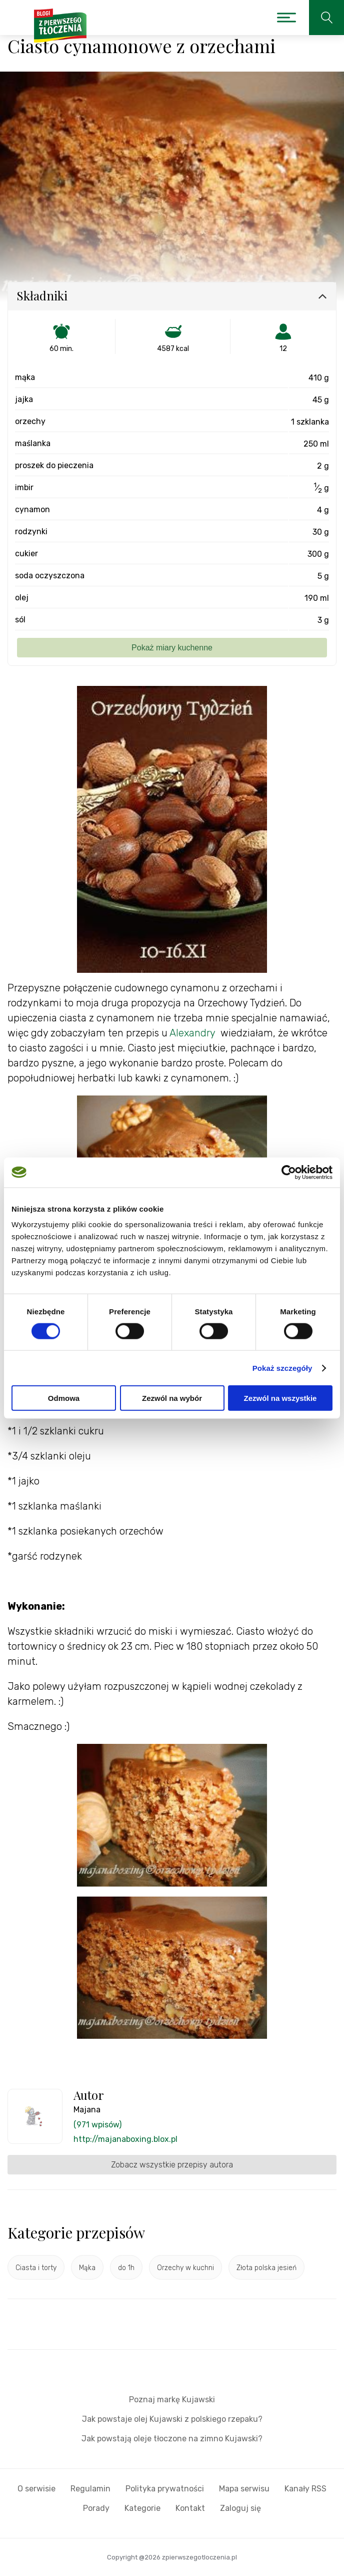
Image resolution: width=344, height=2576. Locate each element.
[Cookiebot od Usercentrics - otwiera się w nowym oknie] (288, 1172)
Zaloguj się (240, 2508)
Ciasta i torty (36, 2268)
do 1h (126, 2268)
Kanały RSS (305, 2488)
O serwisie (37, 2488)
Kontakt (190, 2508)
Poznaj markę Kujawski (172, 2399)
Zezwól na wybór (172, 1398)
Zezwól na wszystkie (280, 1398)
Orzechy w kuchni (185, 2268)
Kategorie (142, 2508)
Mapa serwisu (244, 2488)
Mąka (87, 2268)
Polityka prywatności (165, 2488)
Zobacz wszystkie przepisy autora (172, 2164)
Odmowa (64, 1398)
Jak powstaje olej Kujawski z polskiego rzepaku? (172, 2419)
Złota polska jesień (266, 2268)
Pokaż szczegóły (282, 1367)
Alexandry (193, 1033)
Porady (96, 2508)
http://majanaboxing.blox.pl (126, 2139)
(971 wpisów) (98, 2124)
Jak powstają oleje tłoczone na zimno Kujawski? (172, 2438)
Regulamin (90, 2488)
